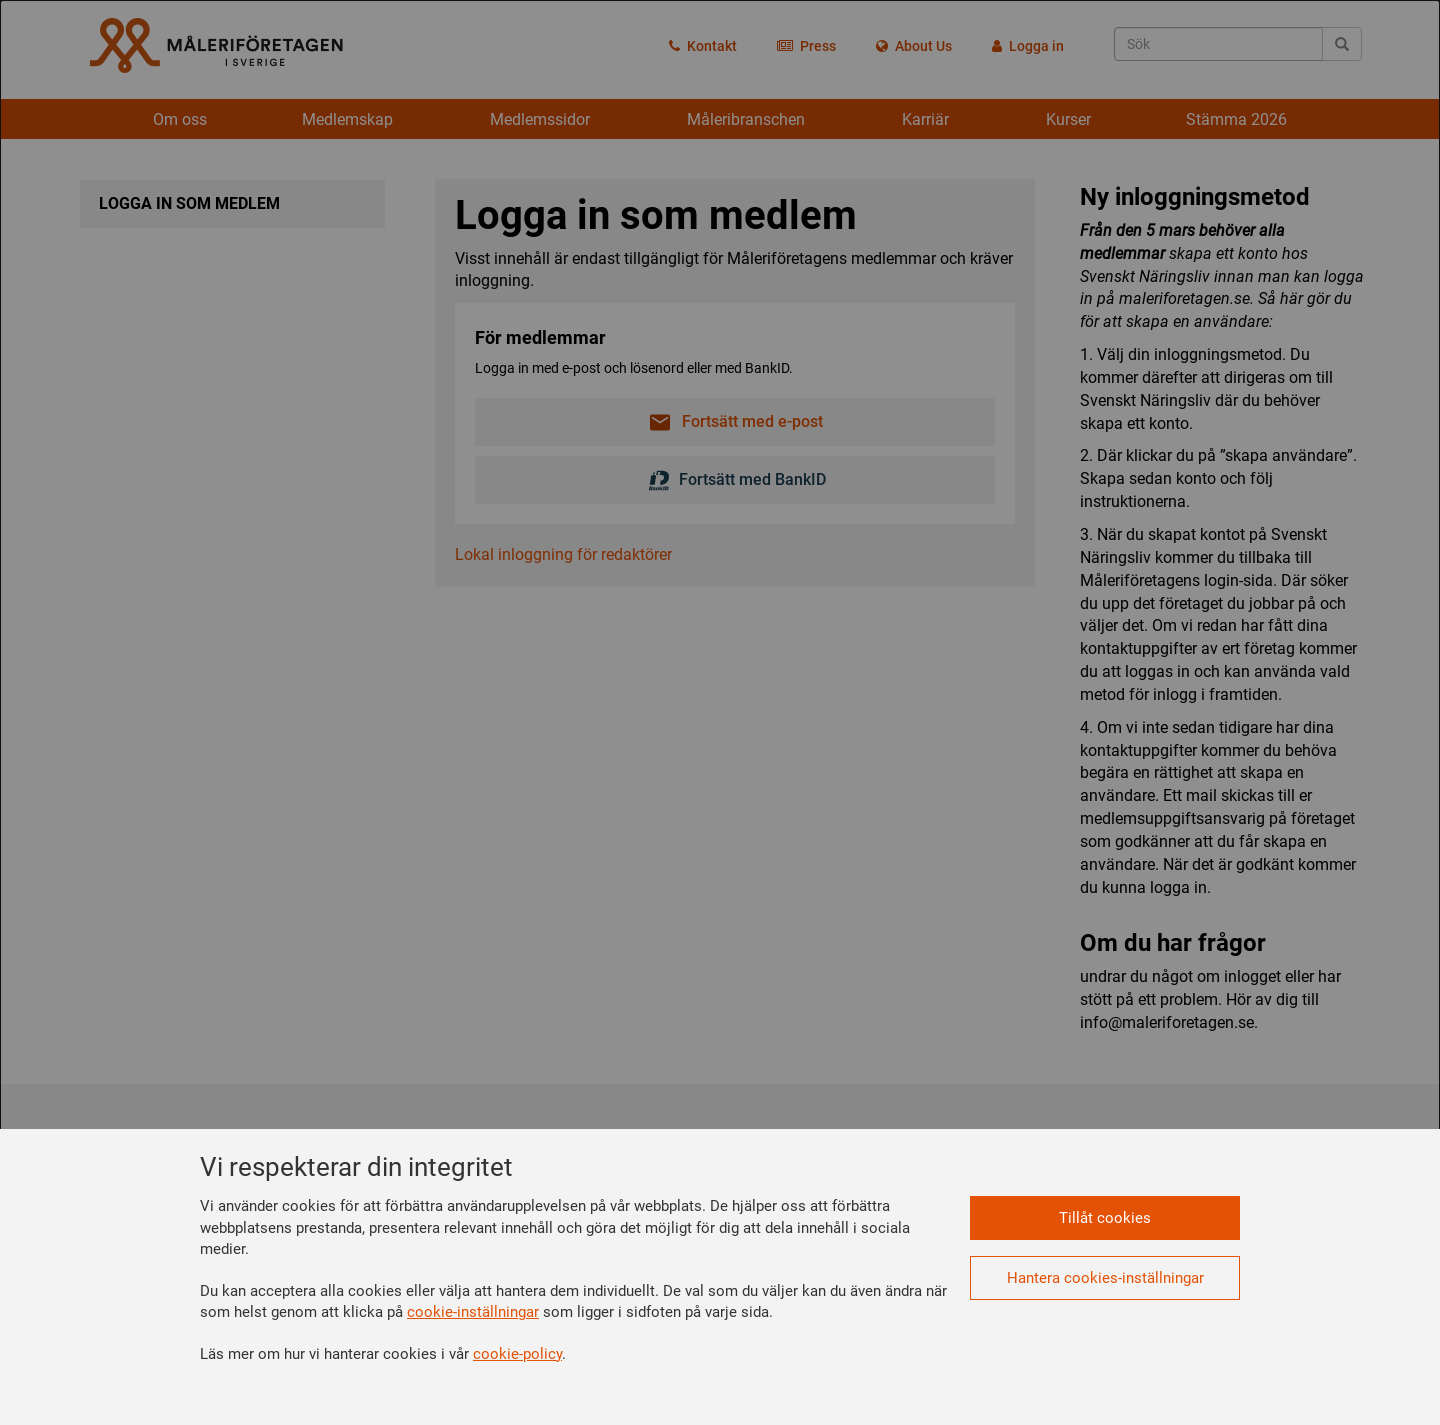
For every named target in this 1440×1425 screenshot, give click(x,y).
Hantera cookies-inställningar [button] (1105, 1278)
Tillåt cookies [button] (1105, 1218)
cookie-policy (517, 1354)
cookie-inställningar (473, 1312)
